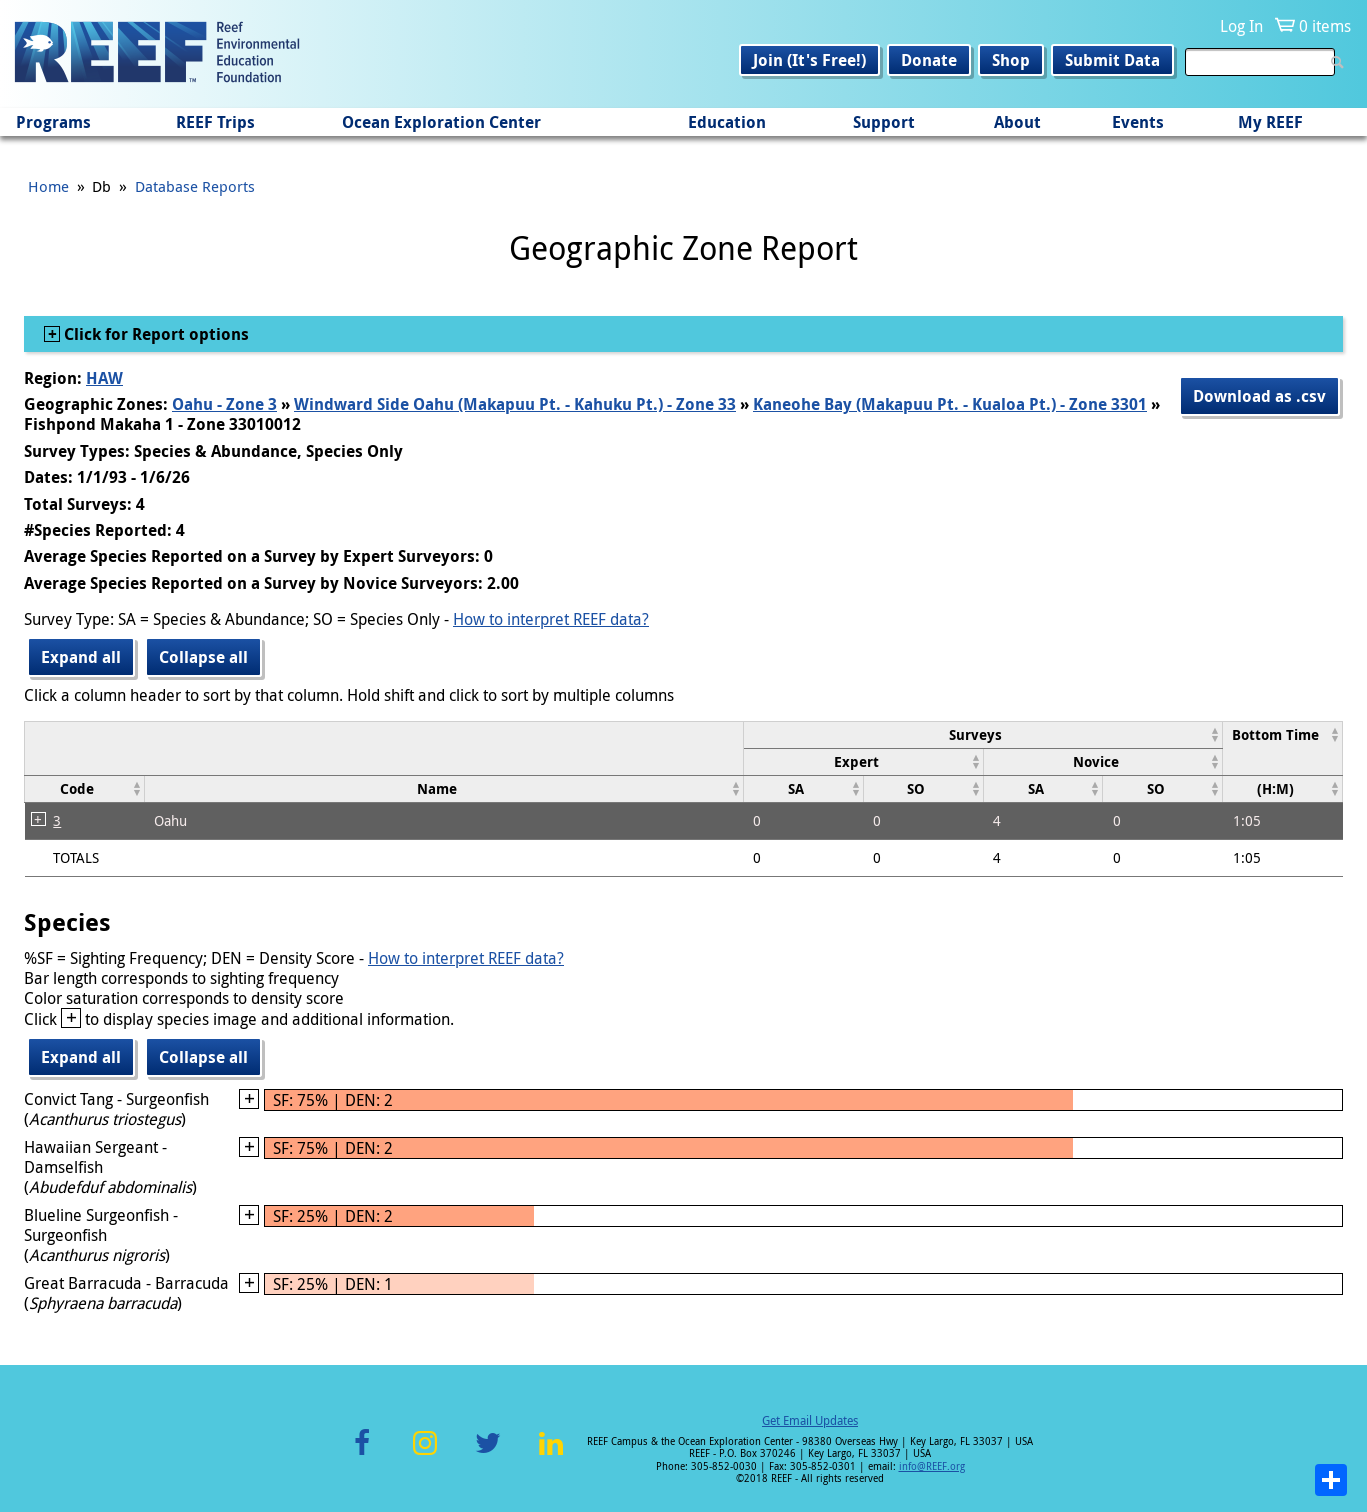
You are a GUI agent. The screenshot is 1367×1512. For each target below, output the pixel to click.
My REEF (1270, 122)
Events (1138, 122)
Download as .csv (1259, 396)
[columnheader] (982, 734)
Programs (53, 122)
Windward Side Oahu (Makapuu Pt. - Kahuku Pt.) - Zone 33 (515, 404)
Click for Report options (154, 334)
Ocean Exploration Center (441, 122)
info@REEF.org (932, 1466)
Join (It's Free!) (809, 60)
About (1017, 122)
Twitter (488, 1454)
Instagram (425, 1454)
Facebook (362, 1454)
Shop (1011, 60)
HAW (104, 378)
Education (727, 122)
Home (48, 186)
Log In (1241, 26)
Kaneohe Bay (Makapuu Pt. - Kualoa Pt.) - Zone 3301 (950, 404)
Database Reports (195, 186)
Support (884, 122)
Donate (929, 60)
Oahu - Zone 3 (224, 404)
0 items (1325, 26)
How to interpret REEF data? (551, 619)
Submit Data (1112, 60)
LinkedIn (551, 1454)
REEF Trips (215, 122)
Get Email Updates (810, 1420)
